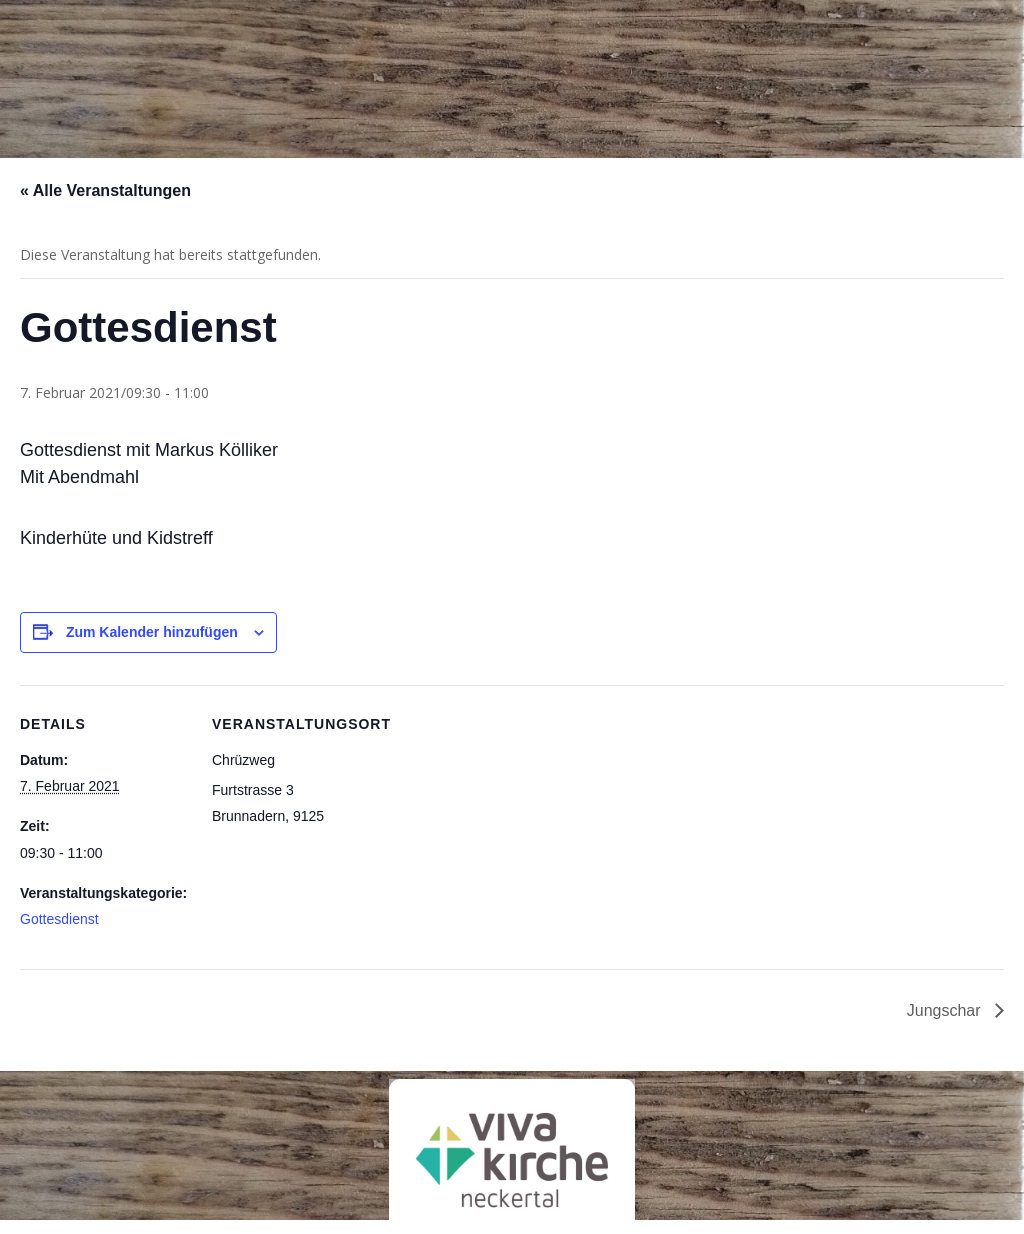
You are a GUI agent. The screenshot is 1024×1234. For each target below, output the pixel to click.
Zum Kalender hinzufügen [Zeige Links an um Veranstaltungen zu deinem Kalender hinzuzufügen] (152, 632)
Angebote (506, 84)
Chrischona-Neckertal (80, 53)
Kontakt (943, 84)
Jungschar (946, 1010)
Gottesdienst (59, 919)
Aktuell (721, 84)
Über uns (290, 84)
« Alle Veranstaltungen (105, 190)
